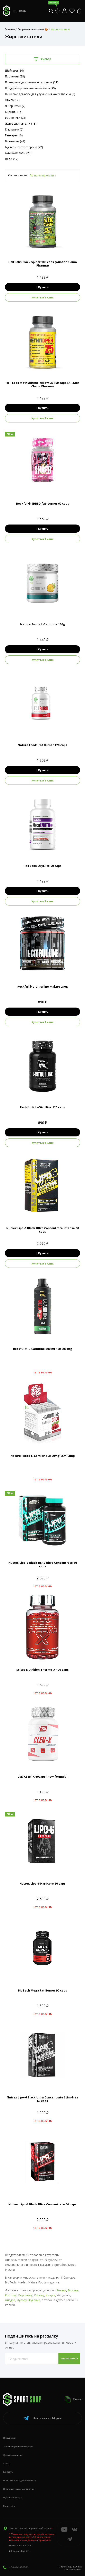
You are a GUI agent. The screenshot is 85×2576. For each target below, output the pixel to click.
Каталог (73, 2399)
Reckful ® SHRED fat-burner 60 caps (42, 503)
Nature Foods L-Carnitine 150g (42, 624)
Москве (73, 2290)
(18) (20, 123)
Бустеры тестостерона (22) (24, 147)
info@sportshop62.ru (19, 2551)
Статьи (6, 2463)
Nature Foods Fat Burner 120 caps (42, 745)
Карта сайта (9, 2506)
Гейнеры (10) (14, 135)
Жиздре (10, 2300)
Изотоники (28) (15, 118)
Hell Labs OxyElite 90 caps (42, 866)
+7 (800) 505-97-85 (19, 2567)
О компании (9, 2438)
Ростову (11, 2295)
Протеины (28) (15, 76)
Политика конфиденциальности (19, 2480)
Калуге (50, 2295)
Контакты (8, 2471)
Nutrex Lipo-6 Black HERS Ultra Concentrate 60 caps (42, 1564)
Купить (43, 287)
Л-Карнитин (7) (15, 106)
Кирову (39, 2295)
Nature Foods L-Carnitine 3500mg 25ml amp (42, 1456)
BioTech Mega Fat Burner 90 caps (42, 1990)
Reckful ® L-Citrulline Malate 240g (42, 986)
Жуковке (34, 2300)
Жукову (22, 2300)
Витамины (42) (15, 141)
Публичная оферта (12, 2497)
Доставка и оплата (12, 2455)
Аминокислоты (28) (18, 153)
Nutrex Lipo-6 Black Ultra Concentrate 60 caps (42, 2204)
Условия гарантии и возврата (18, 2446)
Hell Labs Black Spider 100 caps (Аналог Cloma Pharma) (42, 263)
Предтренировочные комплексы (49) (30, 88)
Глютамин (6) (14, 129)
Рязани (61, 2290)
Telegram (42, 2418)
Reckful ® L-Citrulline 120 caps (42, 1107)
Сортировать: (17, 175)
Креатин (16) (13, 112)
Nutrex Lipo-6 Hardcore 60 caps (42, 1883)
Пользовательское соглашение (19, 2489)
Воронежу (25, 2295)
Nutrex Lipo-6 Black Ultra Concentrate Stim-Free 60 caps (42, 2099)
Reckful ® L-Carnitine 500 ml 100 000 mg (42, 1349)
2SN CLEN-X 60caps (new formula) (42, 1776)
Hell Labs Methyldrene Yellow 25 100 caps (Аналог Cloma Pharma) (42, 384)
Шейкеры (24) (14, 70)
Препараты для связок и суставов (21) (31, 82)
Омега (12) (12, 100)
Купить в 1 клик (42, 297)
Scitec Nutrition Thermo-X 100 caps (42, 1670)
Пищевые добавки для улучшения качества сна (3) (40, 94)
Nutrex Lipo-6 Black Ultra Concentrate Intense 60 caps (42, 1229)
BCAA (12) (11, 159)
